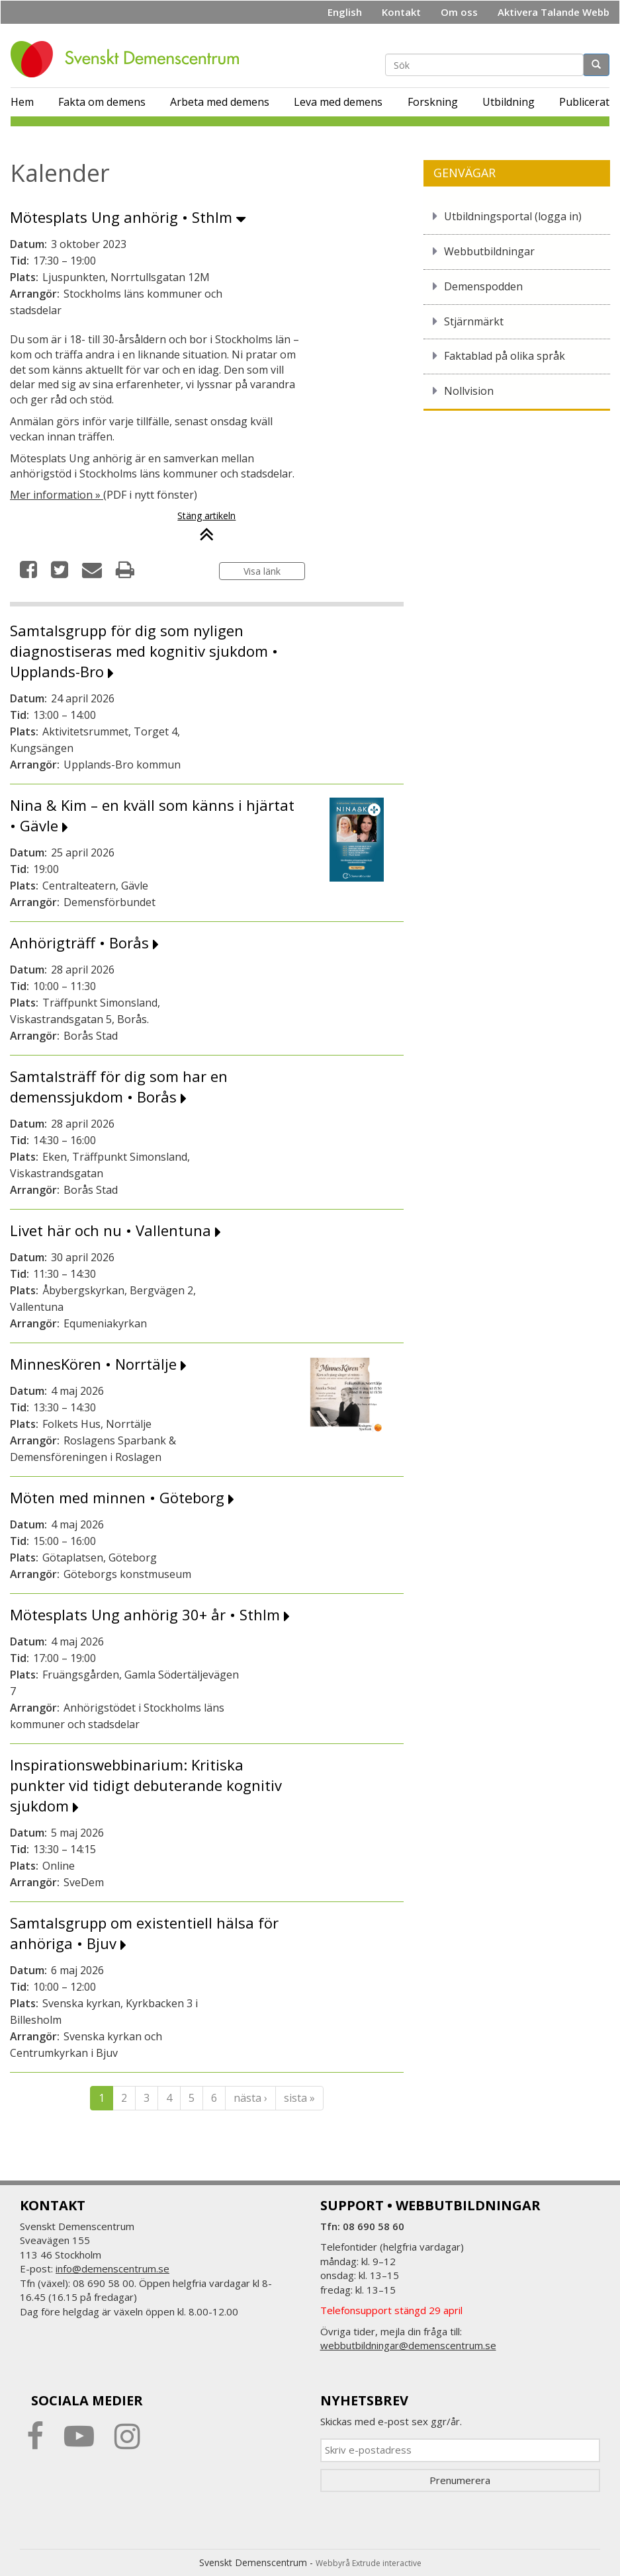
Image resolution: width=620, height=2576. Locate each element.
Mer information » (56, 494)
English (345, 12)
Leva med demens (338, 102)
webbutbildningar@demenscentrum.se (408, 2345)
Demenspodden (483, 286)
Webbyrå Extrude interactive (368, 2563)
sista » (299, 2098)
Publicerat (584, 102)
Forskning (433, 102)
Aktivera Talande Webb (553, 12)
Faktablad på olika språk (504, 356)
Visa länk (262, 571)
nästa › (250, 2098)
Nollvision (469, 391)
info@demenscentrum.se (112, 2268)
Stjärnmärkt (474, 321)
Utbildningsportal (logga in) (513, 216)
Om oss (459, 12)
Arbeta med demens (219, 102)
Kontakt (401, 12)
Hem (22, 102)
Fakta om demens (102, 102)
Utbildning (508, 102)
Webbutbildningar (489, 251)
